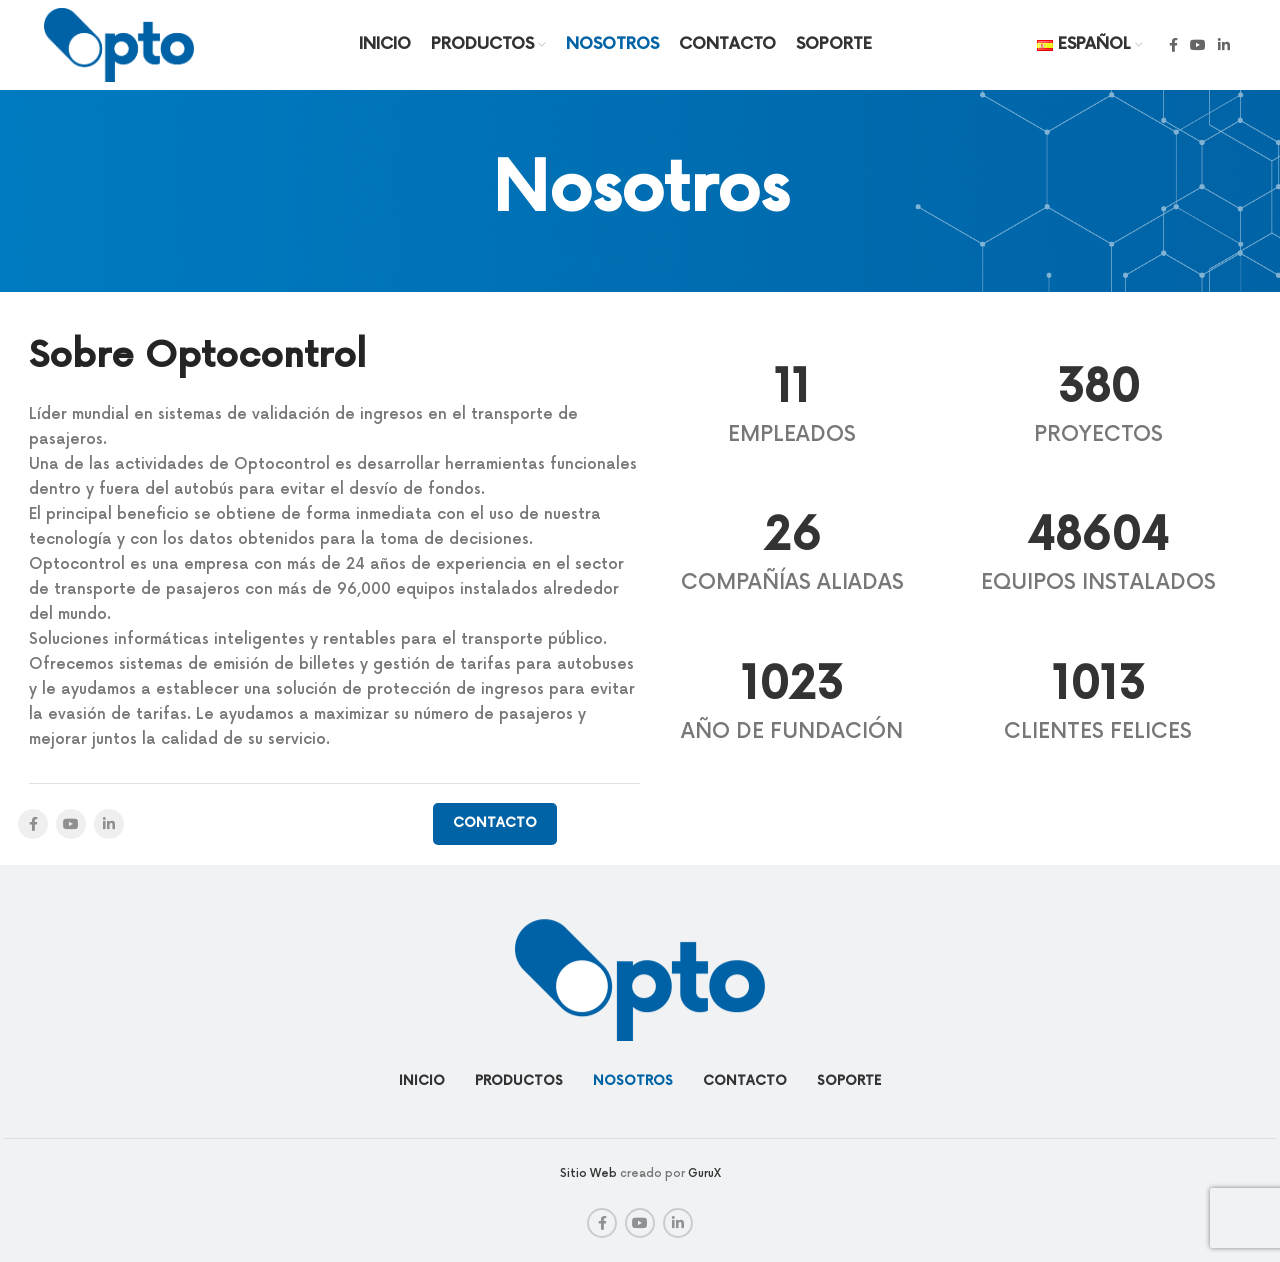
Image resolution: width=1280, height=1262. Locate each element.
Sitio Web (588, 1173)
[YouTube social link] (1198, 45)
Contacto (495, 823)
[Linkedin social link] (1224, 45)
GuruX (704, 1173)
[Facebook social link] (1173, 45)
